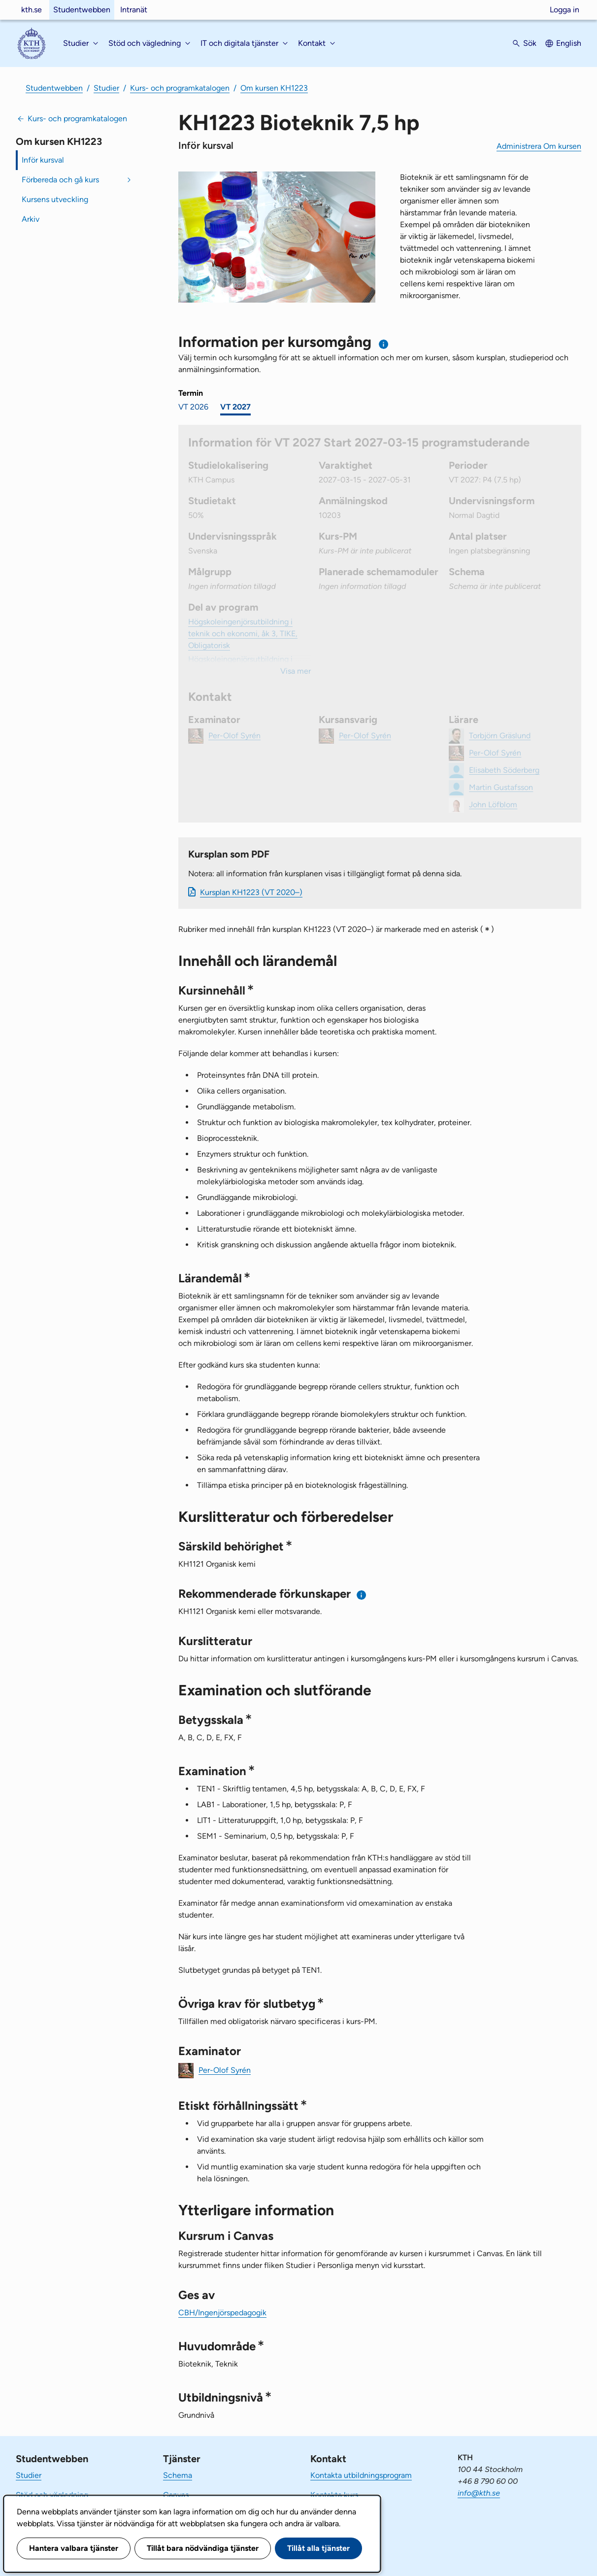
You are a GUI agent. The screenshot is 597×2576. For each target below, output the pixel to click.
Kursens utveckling (55, 199)
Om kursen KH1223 (274, 88)
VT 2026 (193, 407)
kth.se (31, 9)
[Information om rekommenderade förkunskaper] (362, 1595)
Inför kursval (43, 160)
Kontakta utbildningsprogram (361, 2475)
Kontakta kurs (334, 2495)
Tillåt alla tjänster (318, 2548)
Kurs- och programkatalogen (180, 88)
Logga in (564, 9)
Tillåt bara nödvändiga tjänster (203, 2548)
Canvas (176, 2495)
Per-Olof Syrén (225, 2069)
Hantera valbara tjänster (73, 2548)
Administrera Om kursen (539, 146)
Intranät (133, 9)
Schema (177, 2475)
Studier (106, 88)
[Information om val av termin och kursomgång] (384, 344)
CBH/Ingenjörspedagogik (222, 2312)
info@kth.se (479, 2493)
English (568, 43)
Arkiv (30, 219)
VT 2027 (235, 407)
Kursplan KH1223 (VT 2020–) (251, 892)
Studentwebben (81, 9)
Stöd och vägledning (52, 2495)
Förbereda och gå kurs (60, 179)
